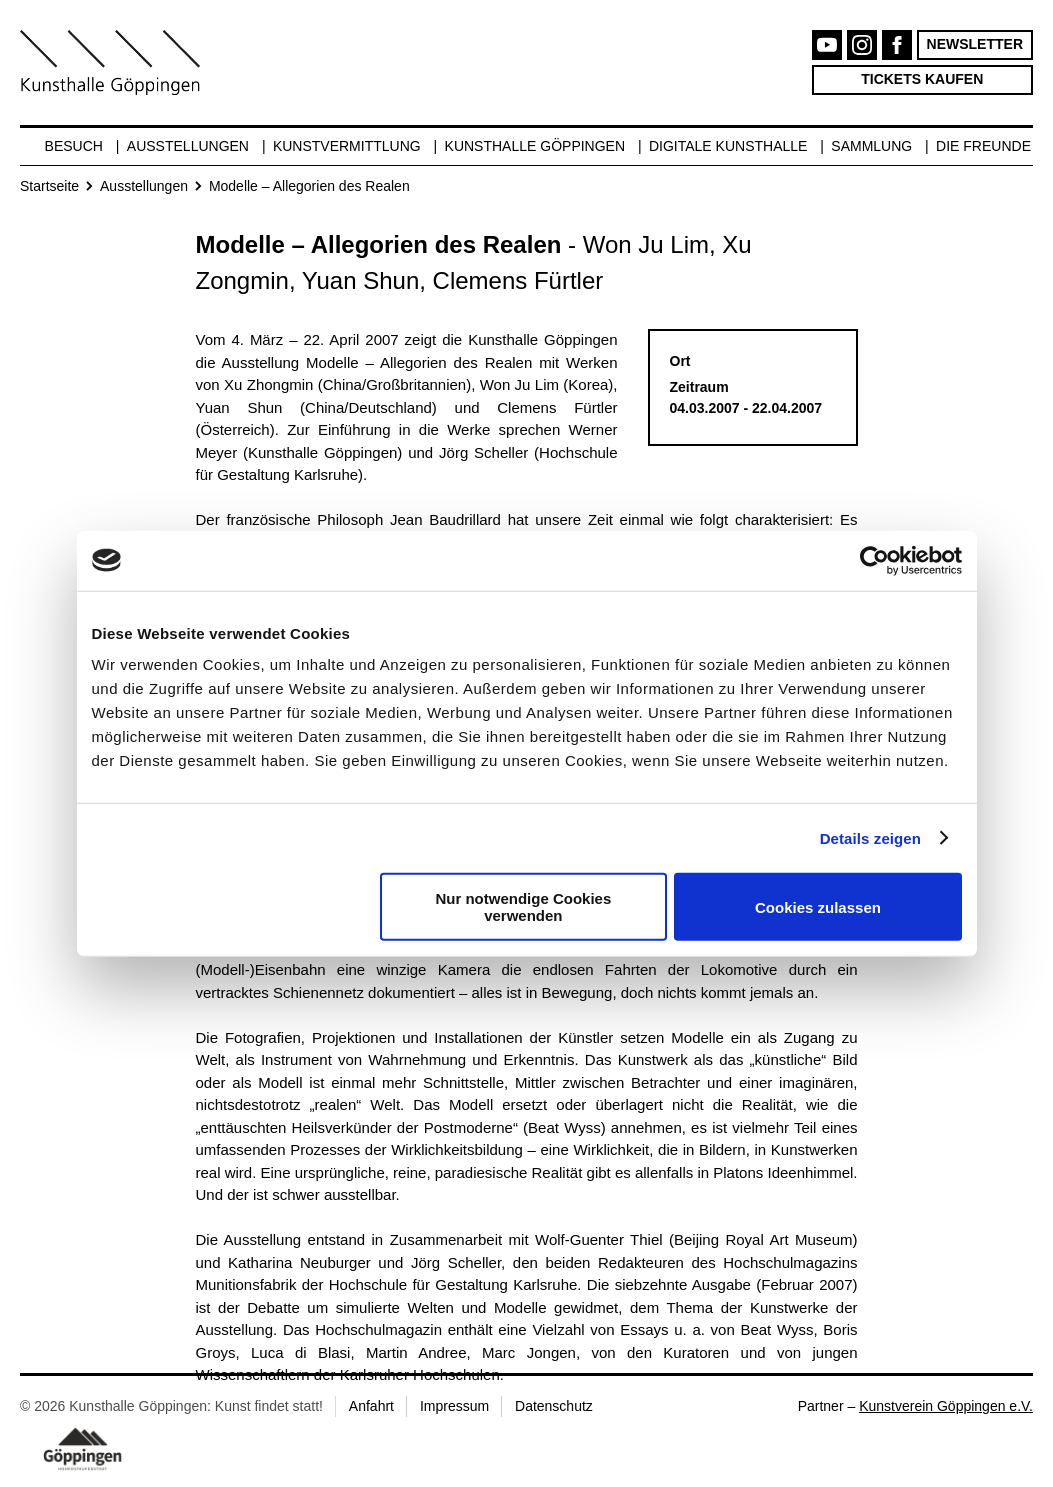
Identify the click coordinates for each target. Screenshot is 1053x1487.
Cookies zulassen (818, 906)
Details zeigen (870, 837)
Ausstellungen (188, 146)
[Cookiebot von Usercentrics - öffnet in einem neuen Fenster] (874, 560)
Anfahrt (371, 1406)
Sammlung (871, 146)
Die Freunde (983, 146)
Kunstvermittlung (347, 146)
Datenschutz (554, 1406)
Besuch (74, 146)
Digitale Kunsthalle (728, 146)
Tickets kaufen (922, 79)
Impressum (454, 1406)
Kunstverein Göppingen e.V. (946, 1406)
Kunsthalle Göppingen (535, 146)
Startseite (49, 186)
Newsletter (975, 44)
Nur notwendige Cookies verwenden (523, 907)
